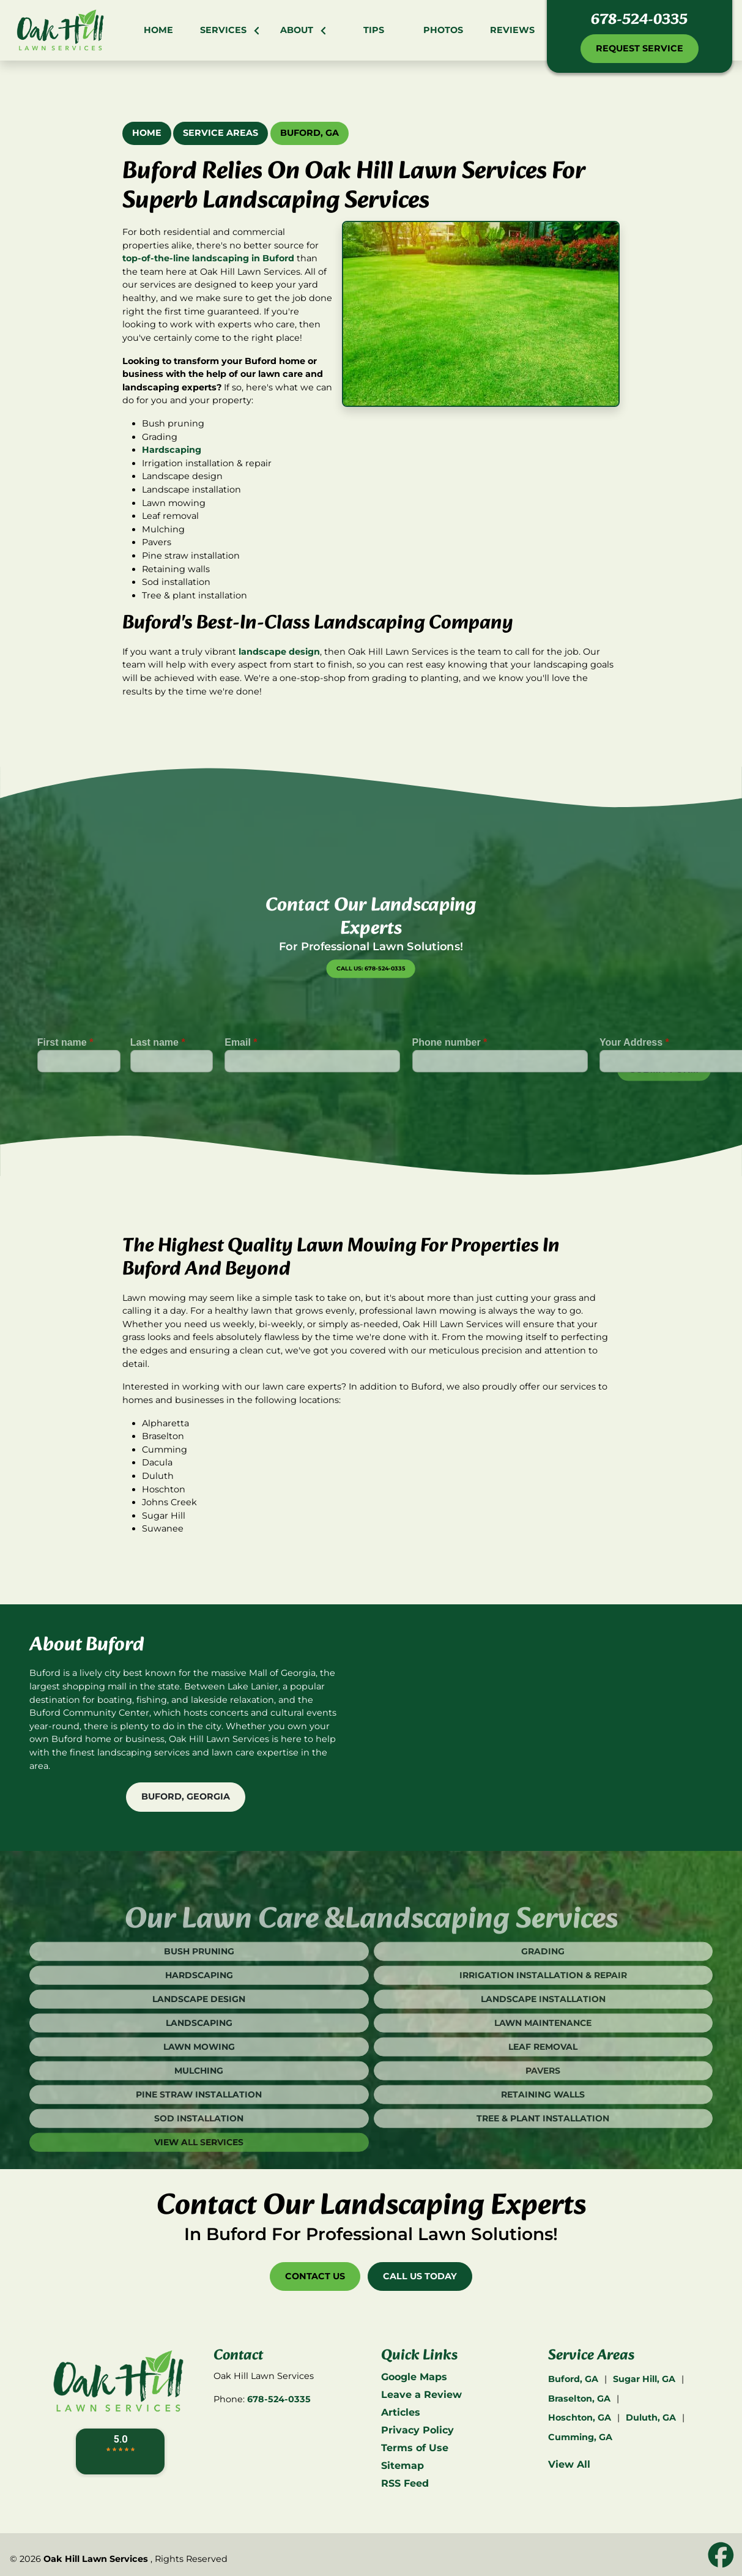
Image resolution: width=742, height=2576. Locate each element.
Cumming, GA (580, 2437)
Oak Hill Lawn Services (95, 2558)
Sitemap (402, 2465)
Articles (400, 2412)
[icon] (721, 2556)
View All (569, 2464)
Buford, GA (309, 132)
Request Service (639, 48)
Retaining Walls (543, 2127)
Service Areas (220, 132)
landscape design (279, 651)
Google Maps (414, 2377)
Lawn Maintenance (543, 2055)
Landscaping (199, 2055)
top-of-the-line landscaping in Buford (208, 258)
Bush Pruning (199, 1984)
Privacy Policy (417, 2430)
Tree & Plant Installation (543, 2151)
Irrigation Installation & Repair (543, 2008)
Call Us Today (420, 2276)
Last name (157, 1075)
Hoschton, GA (579, 2417)
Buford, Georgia (185, 1796)
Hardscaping (171, 449)
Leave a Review (421, 2394)
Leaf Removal (542, 2079)
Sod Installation (198, 2151)
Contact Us (315, 2276)
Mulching (198, 2103)
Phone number (450, 1075)
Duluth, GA (651, 2417)
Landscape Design (198, 2032)
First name (65, 1075)
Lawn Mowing (199, 2079)
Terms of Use (414, 2448)
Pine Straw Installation (199, 2127)
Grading (543, 1984)
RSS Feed (405, 2483)
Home (146, 132)
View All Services (198, 2175)
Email (240, 1075)
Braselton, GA (579, 2398)
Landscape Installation (543, 2032)
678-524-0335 (639, 20)
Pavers (542, 2103)
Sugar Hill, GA (644, 2378)
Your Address (634, 1075)
